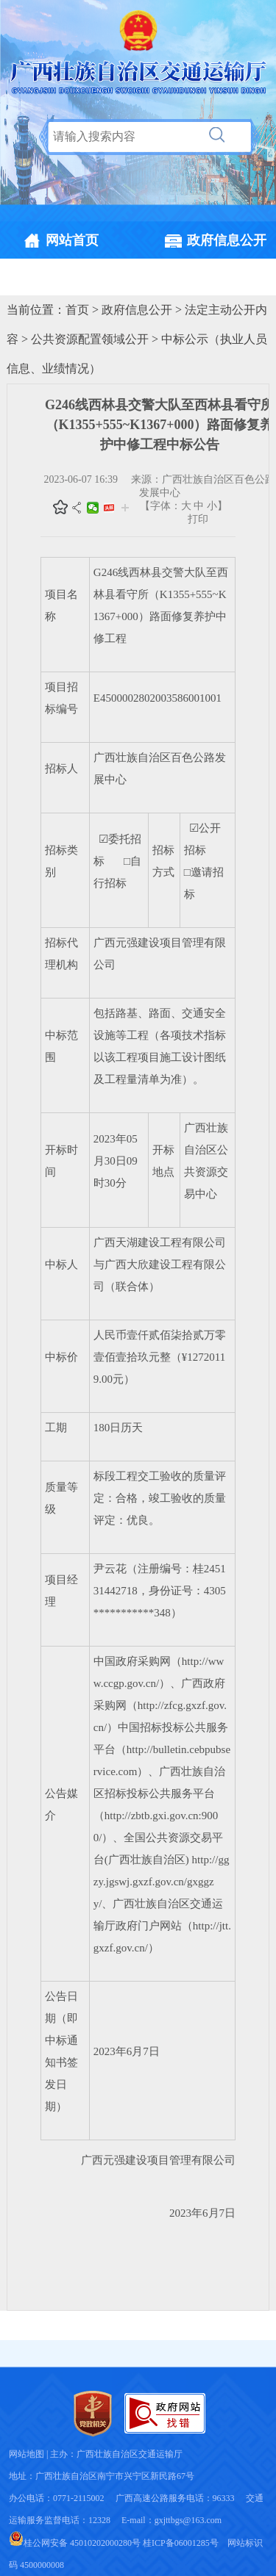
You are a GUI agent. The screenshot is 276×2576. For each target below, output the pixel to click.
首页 (77, 309)
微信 (93, 508)
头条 (109, 508)
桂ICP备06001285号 (181, 2543)
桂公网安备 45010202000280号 (75, 2543)
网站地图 (26, 2454)
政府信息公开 (137, 309)
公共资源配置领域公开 (90, 339)
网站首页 (72, 240)
